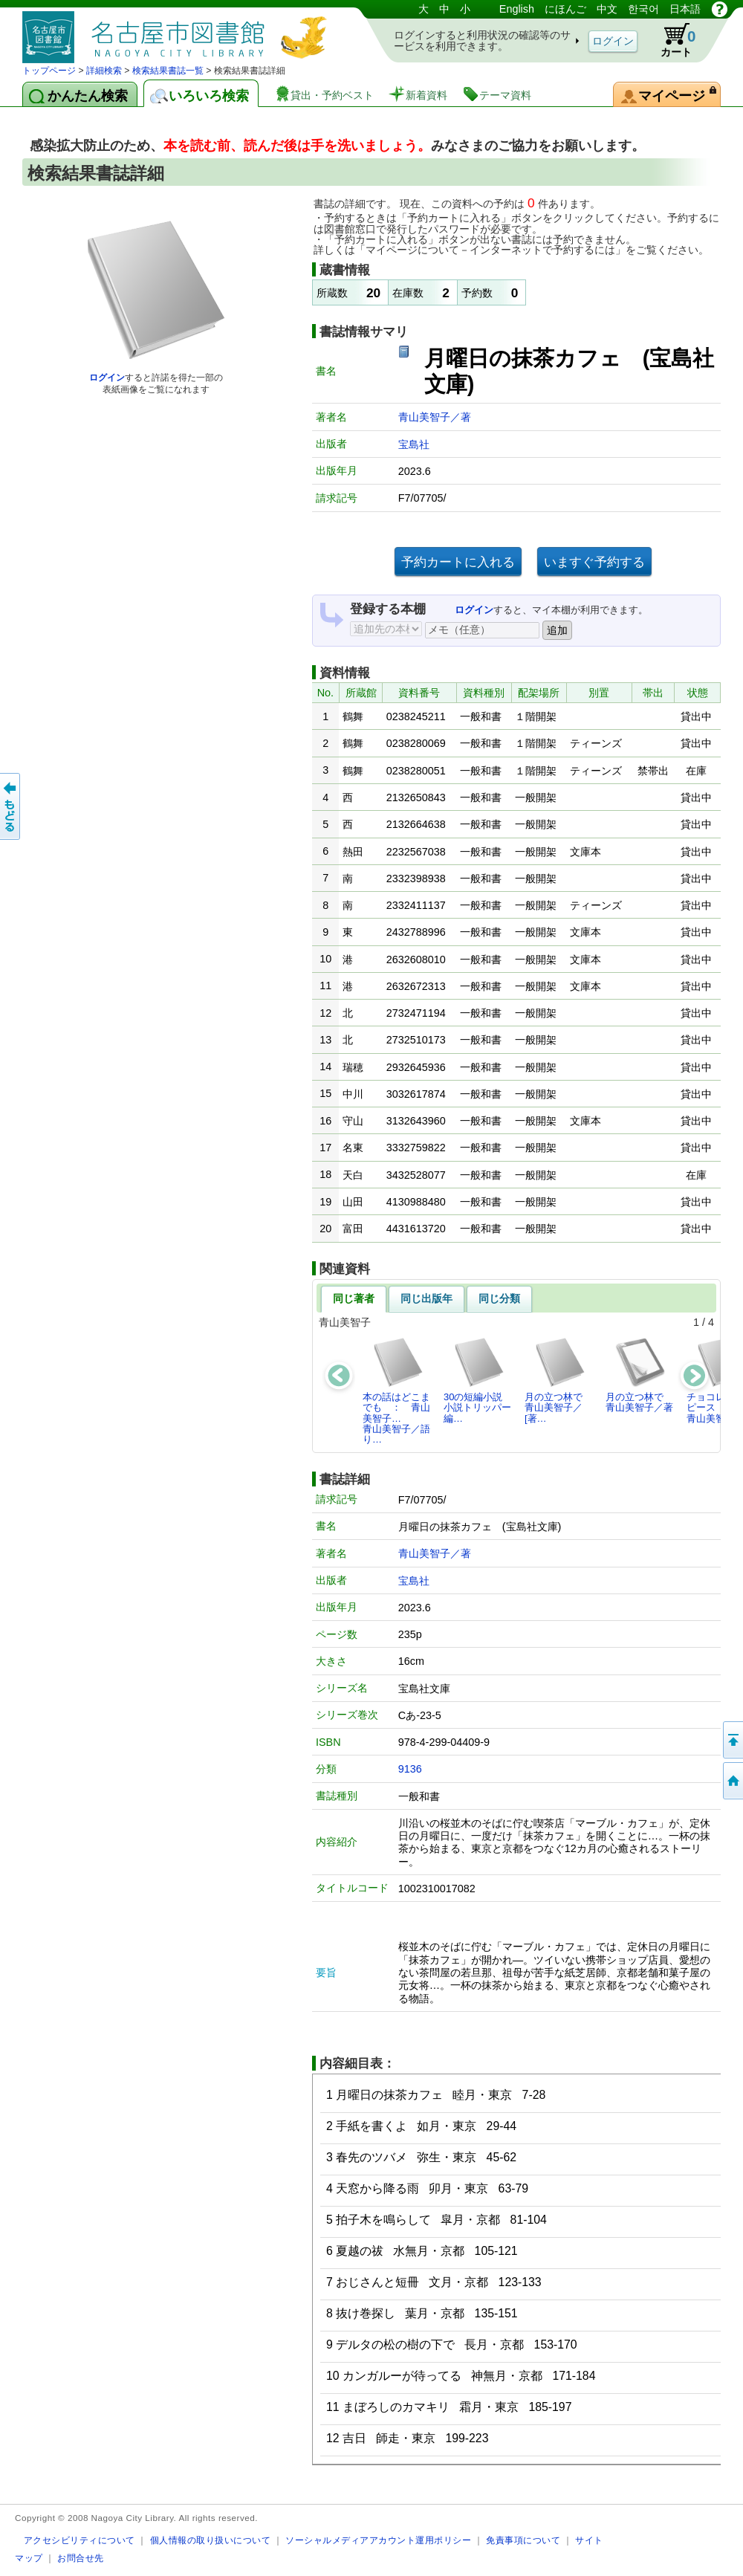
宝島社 (413, 444)
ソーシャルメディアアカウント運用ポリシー (378, 2540)
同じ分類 (499, 1298)
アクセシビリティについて (79, 2540)
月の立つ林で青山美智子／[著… (555, 1380)
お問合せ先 (80, 2558)
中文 (607, 9)
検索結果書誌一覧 (168, 70)
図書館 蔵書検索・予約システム (178, 31)
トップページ (49, 70)
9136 (410, 1769)
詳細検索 (104, 70)
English (516, 9)
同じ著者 (353, 1298)
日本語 (685, 9)
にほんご (565, 9)
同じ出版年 (426, 1298)
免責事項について (523, 2540)
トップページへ (732, 1780)
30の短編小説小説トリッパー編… (477, 1380)
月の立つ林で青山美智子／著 (639, 1374)
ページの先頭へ (732, 1739)
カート (670, 40)
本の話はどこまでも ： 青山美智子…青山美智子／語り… (396, 1390)
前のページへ (11, 806)
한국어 (643, 9)
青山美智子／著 (434, 417)
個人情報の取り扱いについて (210, 2540)
